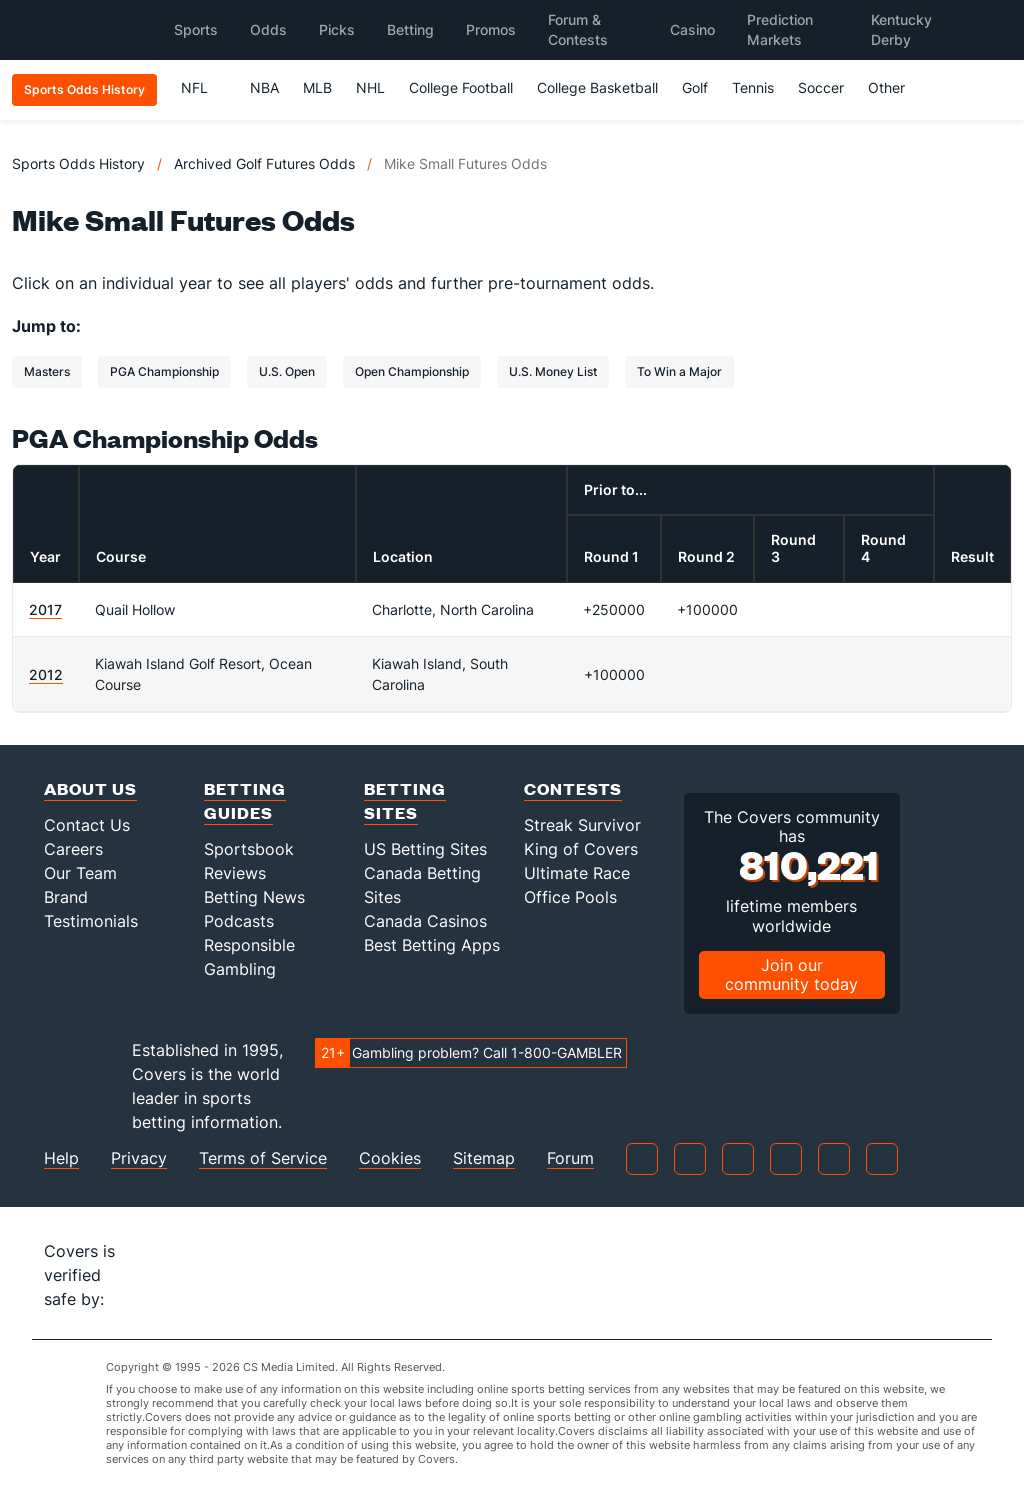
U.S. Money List (553, 371)
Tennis (753, 87)
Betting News (254, 897)
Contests (573, 788)
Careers (73, 849)
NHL (370, 87)
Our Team (80, 873)
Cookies (390, 1158)
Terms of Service (263, 1158)
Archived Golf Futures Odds (264, 163)
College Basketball (597, 87)
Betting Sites (405, 800)
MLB (317, 87)
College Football (461, 87)
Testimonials (91, 921)
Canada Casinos (425, 921)
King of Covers (581, 849)
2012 (46, 674)
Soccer (821, 87)
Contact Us (87, 825)
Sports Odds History (78, 163)
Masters (47, 371)
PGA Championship (164, 371)
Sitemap (484, 1158)
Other (895, 87)
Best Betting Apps (432, 945)
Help (61, 1158)
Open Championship (412, 371)
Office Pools (570, 897)
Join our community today (791, 974)
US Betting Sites (425, 849)
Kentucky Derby (901, 29)
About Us (90, 788)
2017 (45, 609)
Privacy (139, 1158)
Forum (570, 1158)
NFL (203, 87)
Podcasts (239, 921)
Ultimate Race (577, 873)
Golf (695, 87)
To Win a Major (679, 371)
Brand (66, 897)
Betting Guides (245, 800)
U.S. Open (287, 371)
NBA (264, 87)
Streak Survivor (582, 825)
